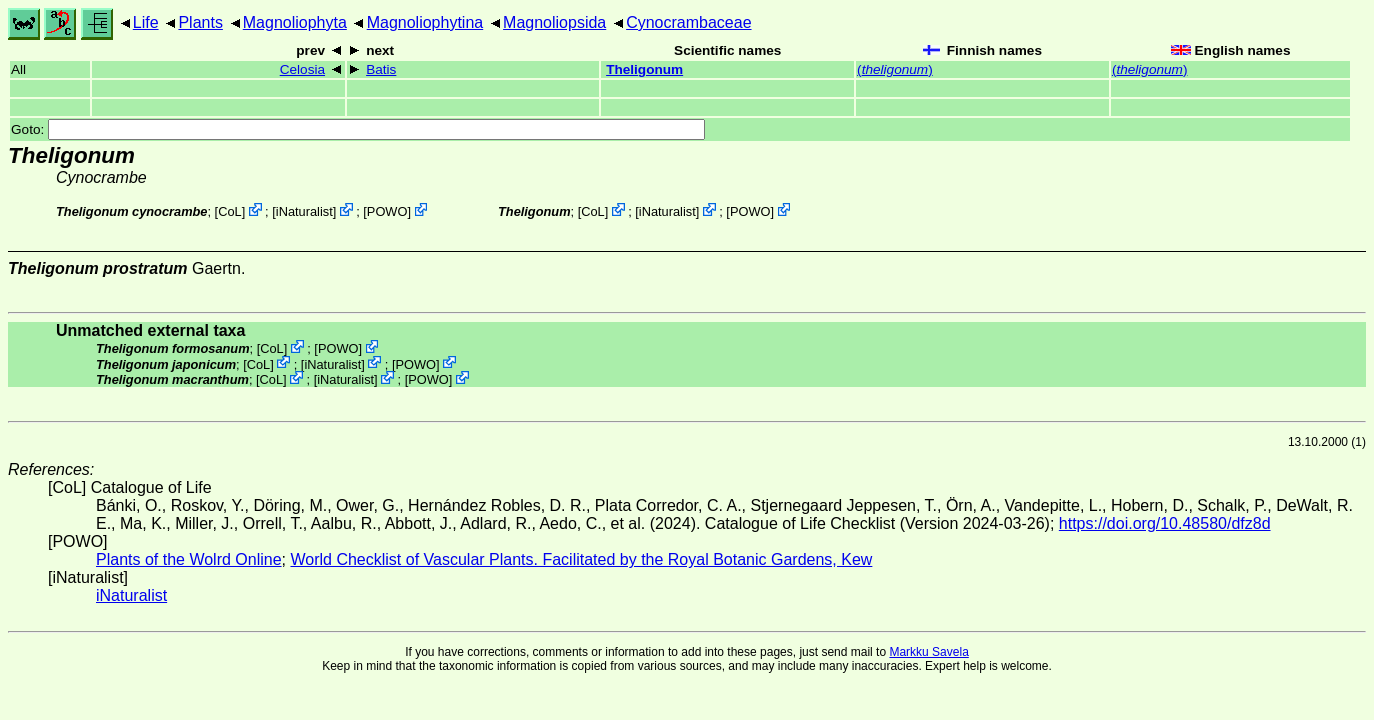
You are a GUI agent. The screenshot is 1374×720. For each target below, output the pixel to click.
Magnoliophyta (295, 22)
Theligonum (644, 69)
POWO (387, 211)
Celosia (302, 69)
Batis (381, 69)
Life (146, 22)
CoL (229, 211)
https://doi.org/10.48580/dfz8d (1165, 523)
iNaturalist (304, 211)
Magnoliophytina (425, 22)
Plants (200, 22)
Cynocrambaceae (688, 22)
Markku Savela (928, 652)
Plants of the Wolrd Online (189, 559)
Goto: (358, 129)
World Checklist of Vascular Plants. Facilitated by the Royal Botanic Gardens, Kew (581, 559)
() (895, 69)
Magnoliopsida (554, 22)
